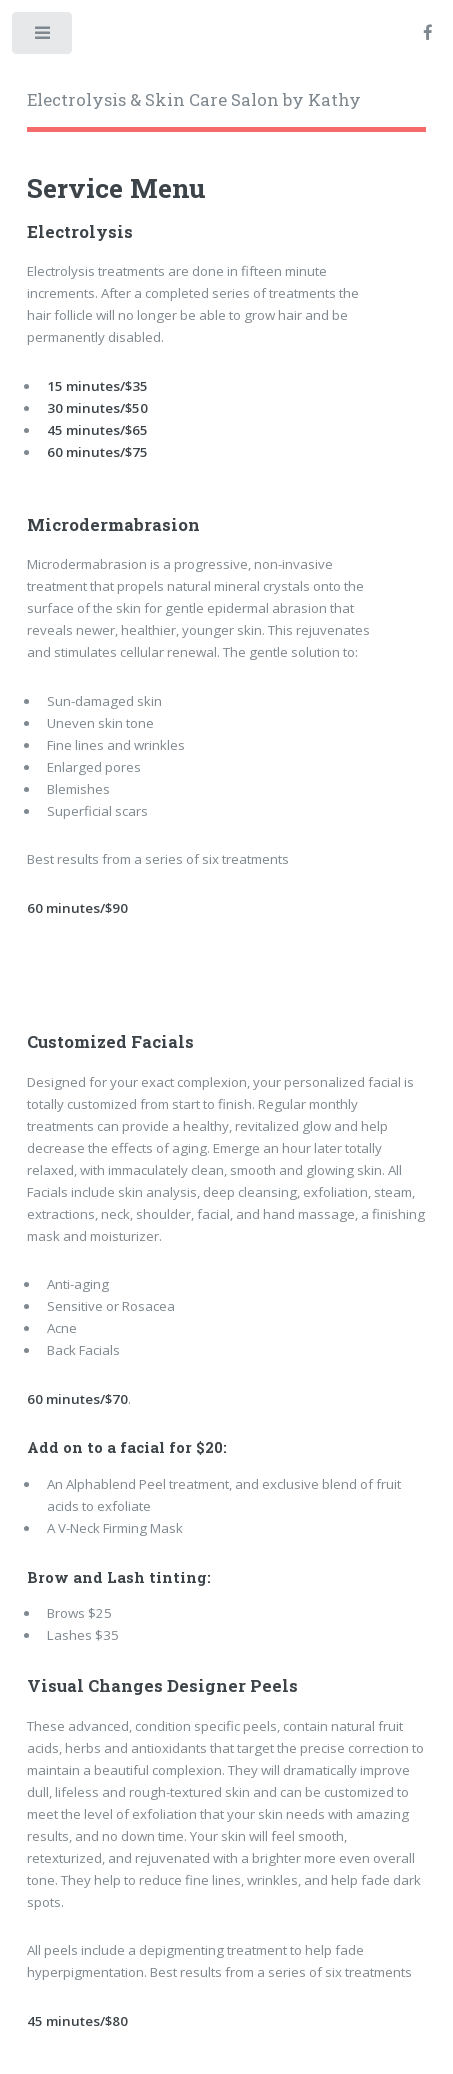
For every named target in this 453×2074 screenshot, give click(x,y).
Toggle (43, 37)
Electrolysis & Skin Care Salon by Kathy (194, 100)
